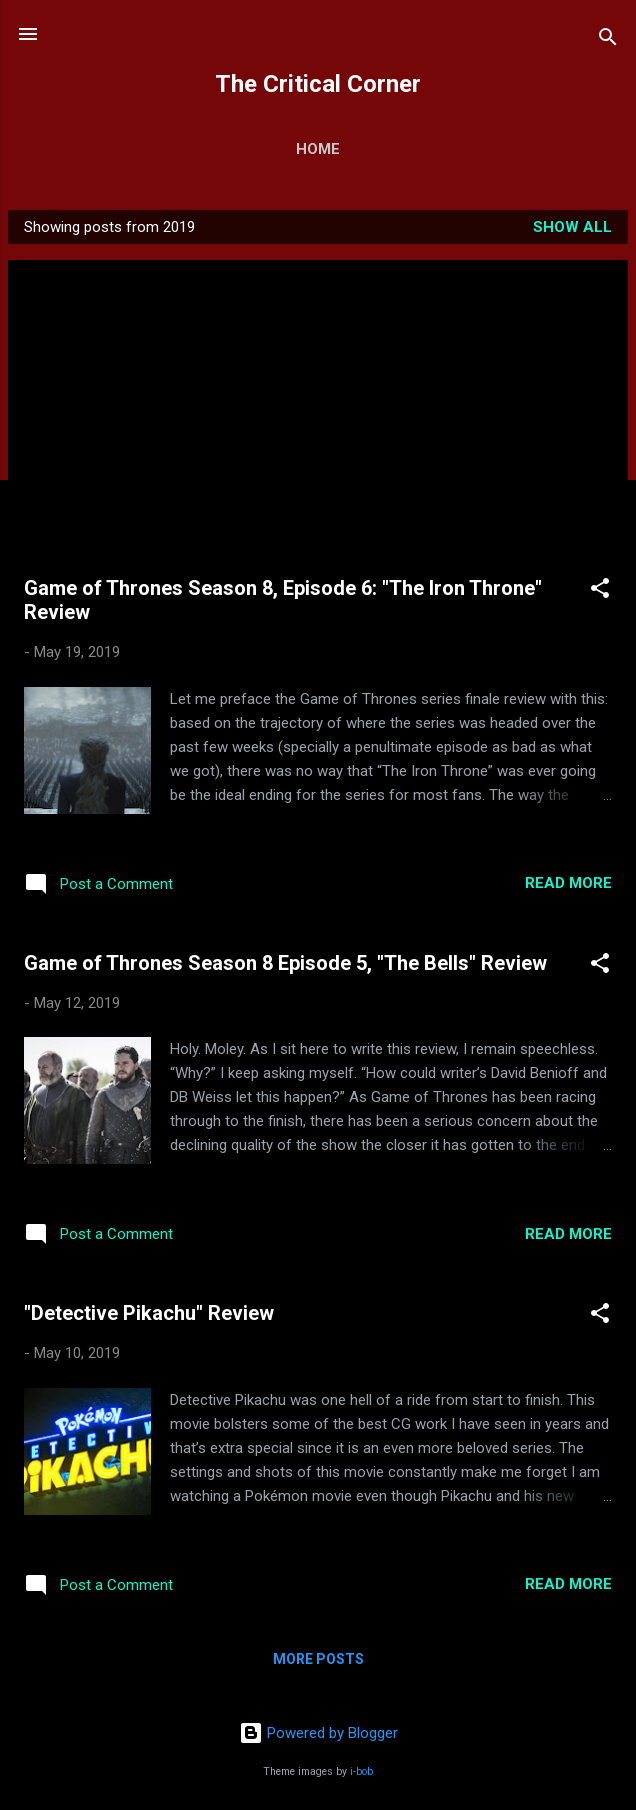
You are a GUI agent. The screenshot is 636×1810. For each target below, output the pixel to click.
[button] (600, 591)
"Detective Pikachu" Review (149, 1313)
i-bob (361, 1771)
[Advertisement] (318, 426)
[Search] (608, 40)
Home (318, 149)
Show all (572, 227)
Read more (568, 883)
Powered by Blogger (318, 1733)
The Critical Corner (318, 84)
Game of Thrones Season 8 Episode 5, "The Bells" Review (285, 963)
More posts (318, 1659)
